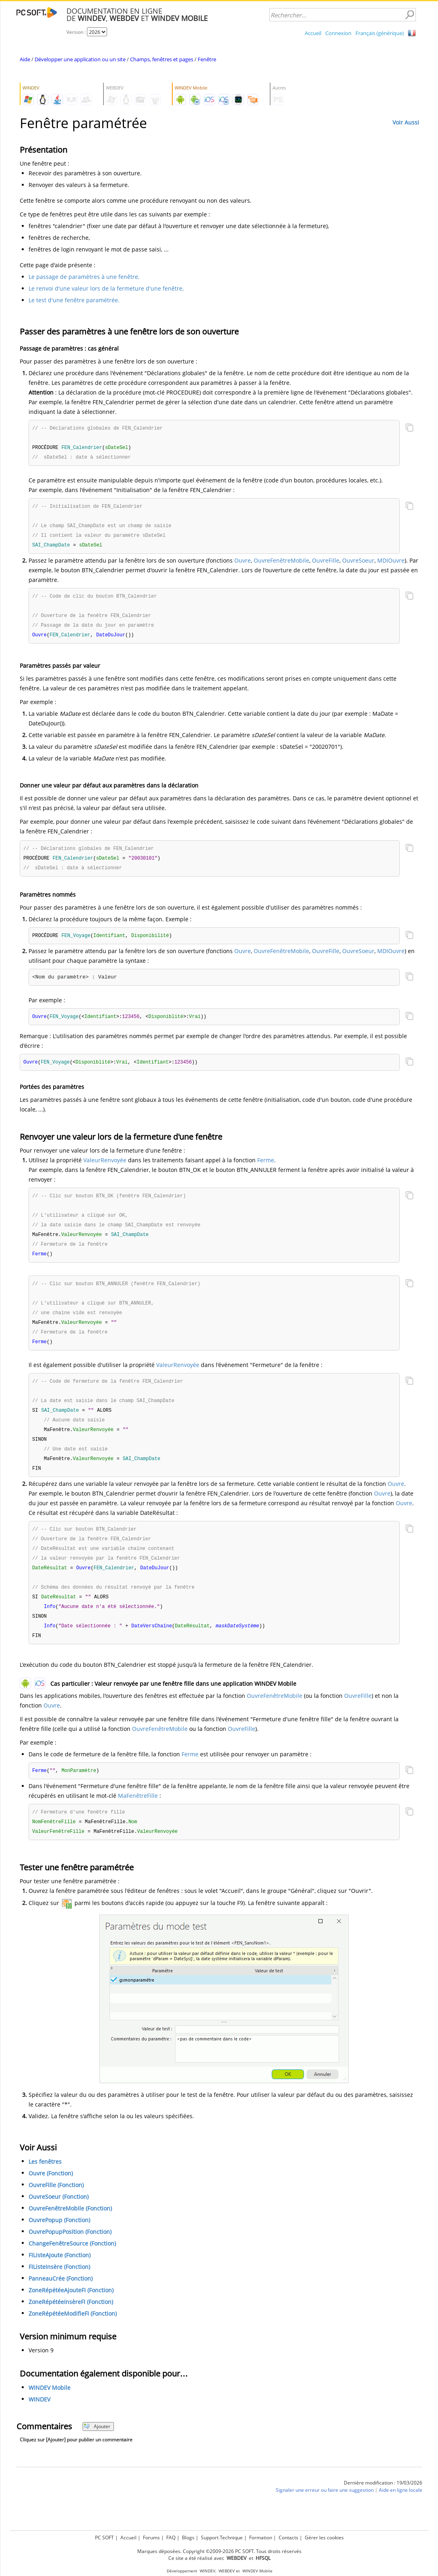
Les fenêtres (45, 2183)
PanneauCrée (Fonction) (61, 2300)
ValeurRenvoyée (104, 1167)
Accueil (313, 33)
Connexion (338, 33)
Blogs (188, 2537)
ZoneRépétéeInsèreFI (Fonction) (71, 2323)
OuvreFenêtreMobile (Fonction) (70, 2229)
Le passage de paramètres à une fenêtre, (84, 276)
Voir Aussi (406, 122)
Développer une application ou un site (80, 59)
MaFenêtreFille (138, 1816)
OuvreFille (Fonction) (56, 2206)
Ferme (265, 1167)
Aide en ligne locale (400, 2511)
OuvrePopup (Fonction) (59, 2241)
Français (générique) (379, 33)
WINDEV (39, 2420)
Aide (25, 59)
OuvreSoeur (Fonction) (59, 2218)
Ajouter (96, 2447)
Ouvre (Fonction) (51, 2194)
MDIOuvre (391, 563)
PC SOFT (104, 2537)
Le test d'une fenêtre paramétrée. (74, 300)
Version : (76, 32)
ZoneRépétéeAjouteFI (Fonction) (71, 2311)
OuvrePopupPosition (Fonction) (70, 2253)
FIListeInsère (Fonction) (59, 2288)
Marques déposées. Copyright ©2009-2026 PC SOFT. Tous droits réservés (219, 2551)
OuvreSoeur (358, 563)
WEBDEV (227, 2571)
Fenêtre (207, 59)
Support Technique (222, 2537)
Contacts (288, 2537)
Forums (151, 2537)
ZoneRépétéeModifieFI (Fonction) (73, 2335)
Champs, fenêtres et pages (161, 59)
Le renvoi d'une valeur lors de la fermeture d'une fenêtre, (106, 288)
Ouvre (242, 563)
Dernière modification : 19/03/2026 (383, 2504)
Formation (260, 2537)
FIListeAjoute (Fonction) (60, 2276)
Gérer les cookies (324, 2537)
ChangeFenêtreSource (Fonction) (72, 2265)
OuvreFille (325, 563)
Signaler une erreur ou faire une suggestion (325, 2511)
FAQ (171, 2537)
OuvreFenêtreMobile (281, 563)
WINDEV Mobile (49, 2409)
